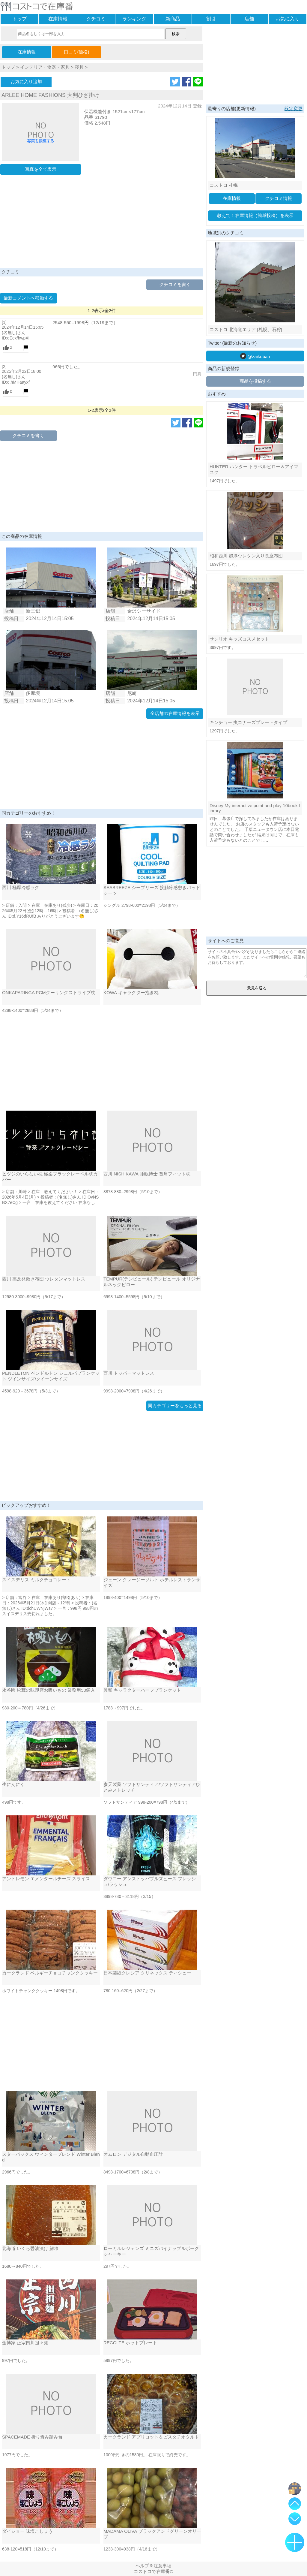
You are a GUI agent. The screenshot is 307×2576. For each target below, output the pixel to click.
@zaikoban (255, 356)
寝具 (79, 67)
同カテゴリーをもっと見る (175, 1405)
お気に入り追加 (26, 81)
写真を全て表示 (40, 169)
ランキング (134, 18)
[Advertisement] (101, 223)
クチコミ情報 (278, 198)
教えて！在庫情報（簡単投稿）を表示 (255, 215)
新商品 (172, 18)
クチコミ (96, 18)
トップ (19, 18)
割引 (211, 18)
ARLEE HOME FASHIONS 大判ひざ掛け (50, 95)
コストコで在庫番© (153, 2571)
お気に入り (288, 18)
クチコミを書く (175, 284)
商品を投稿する (255, 381)
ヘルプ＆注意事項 (153, 2565)
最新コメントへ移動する (28, 297)
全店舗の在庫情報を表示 (175, 713)
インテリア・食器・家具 (45, 67)
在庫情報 (57, 18)
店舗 (249, 18)
